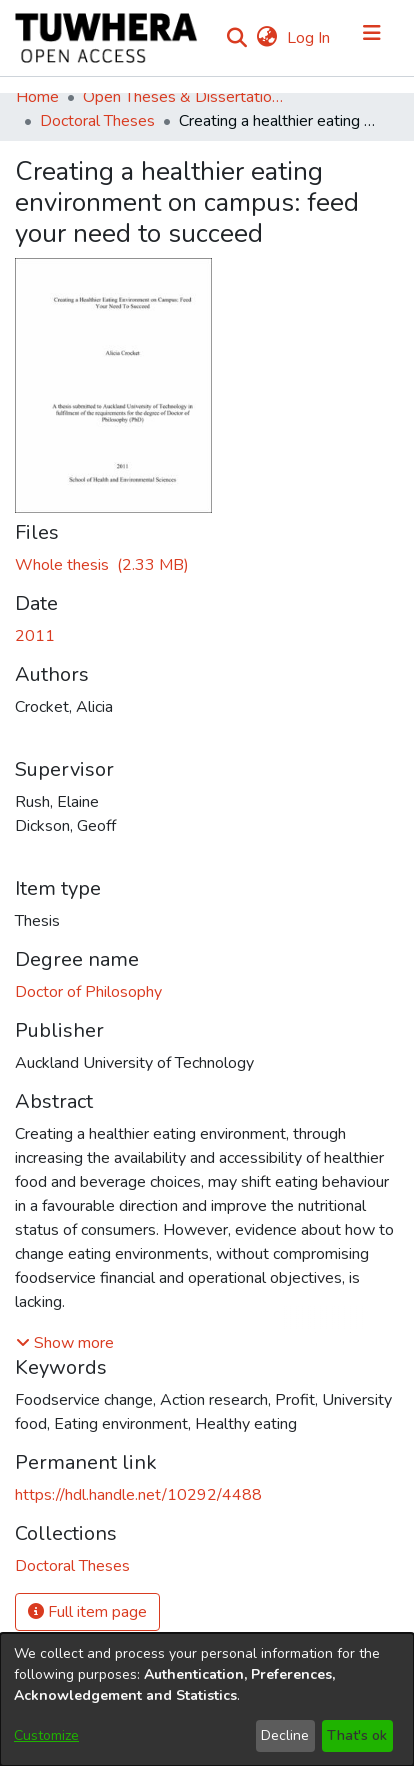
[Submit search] (236, 38)
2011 (35, 636)
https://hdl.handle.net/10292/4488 (138, 1495)
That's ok (357, 1735)
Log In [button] (309, 38)
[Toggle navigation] (372, 38)
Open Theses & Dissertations (183, 97)
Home (37, 97)
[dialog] (207, 1699)
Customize (46, 1735)
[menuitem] (266, 38)
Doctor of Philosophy (88, 992)
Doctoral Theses (97, 121)
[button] (65, 1343)
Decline (285, 1735)
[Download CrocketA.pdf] (102, 565)
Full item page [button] (87, 1612)
